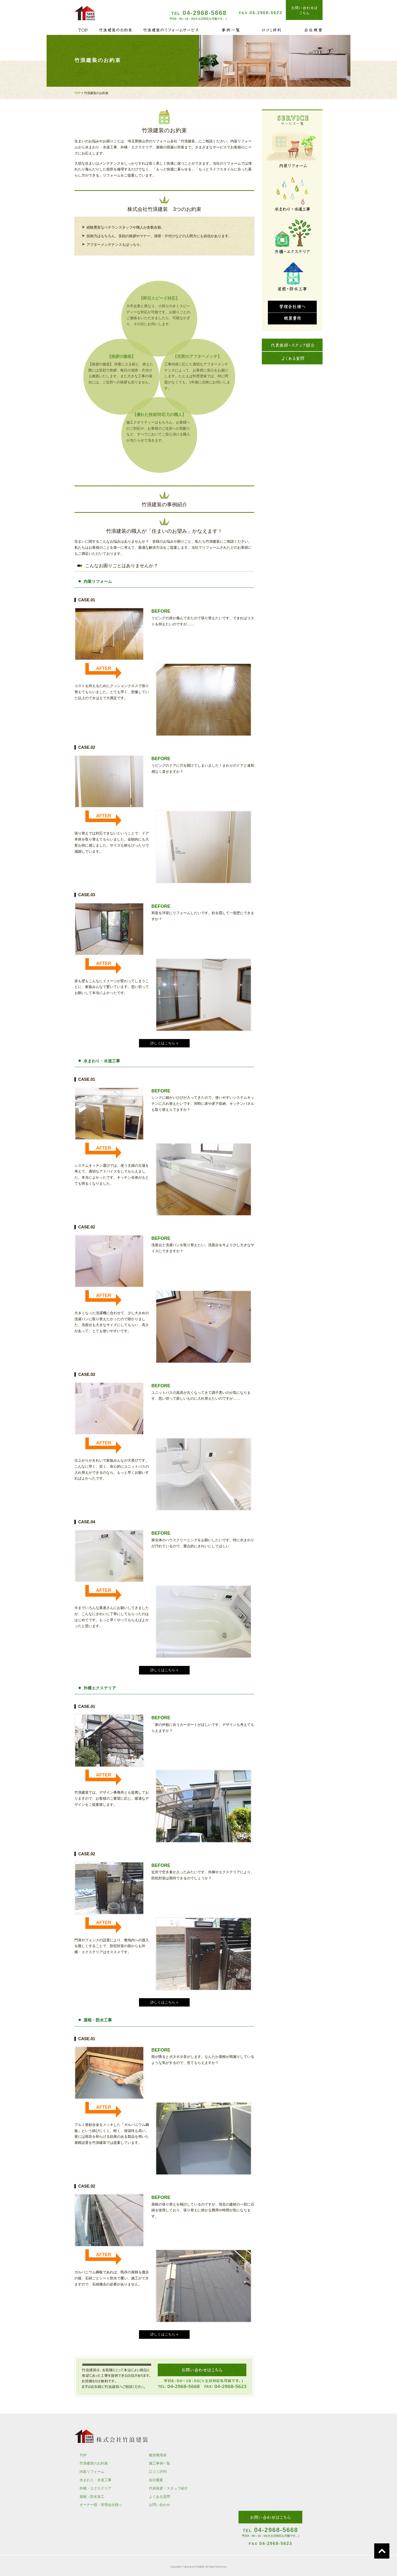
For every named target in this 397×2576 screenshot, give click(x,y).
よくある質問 (159, 2497)
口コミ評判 (158, 2472)
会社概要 (156, 2480)
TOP (77, 93)
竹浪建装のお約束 (94, 2463)
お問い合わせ (159, 2505)
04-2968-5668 (199, 12)
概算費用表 (158, 2455)
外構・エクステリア (95, 2488)
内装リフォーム (92, 2472)
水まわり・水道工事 (95, 2480)
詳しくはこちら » (164, 1043)
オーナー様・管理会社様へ (101, 2505)
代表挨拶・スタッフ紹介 (168, 2488)
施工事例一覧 (159, 2463)
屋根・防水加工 (92, 2497)
